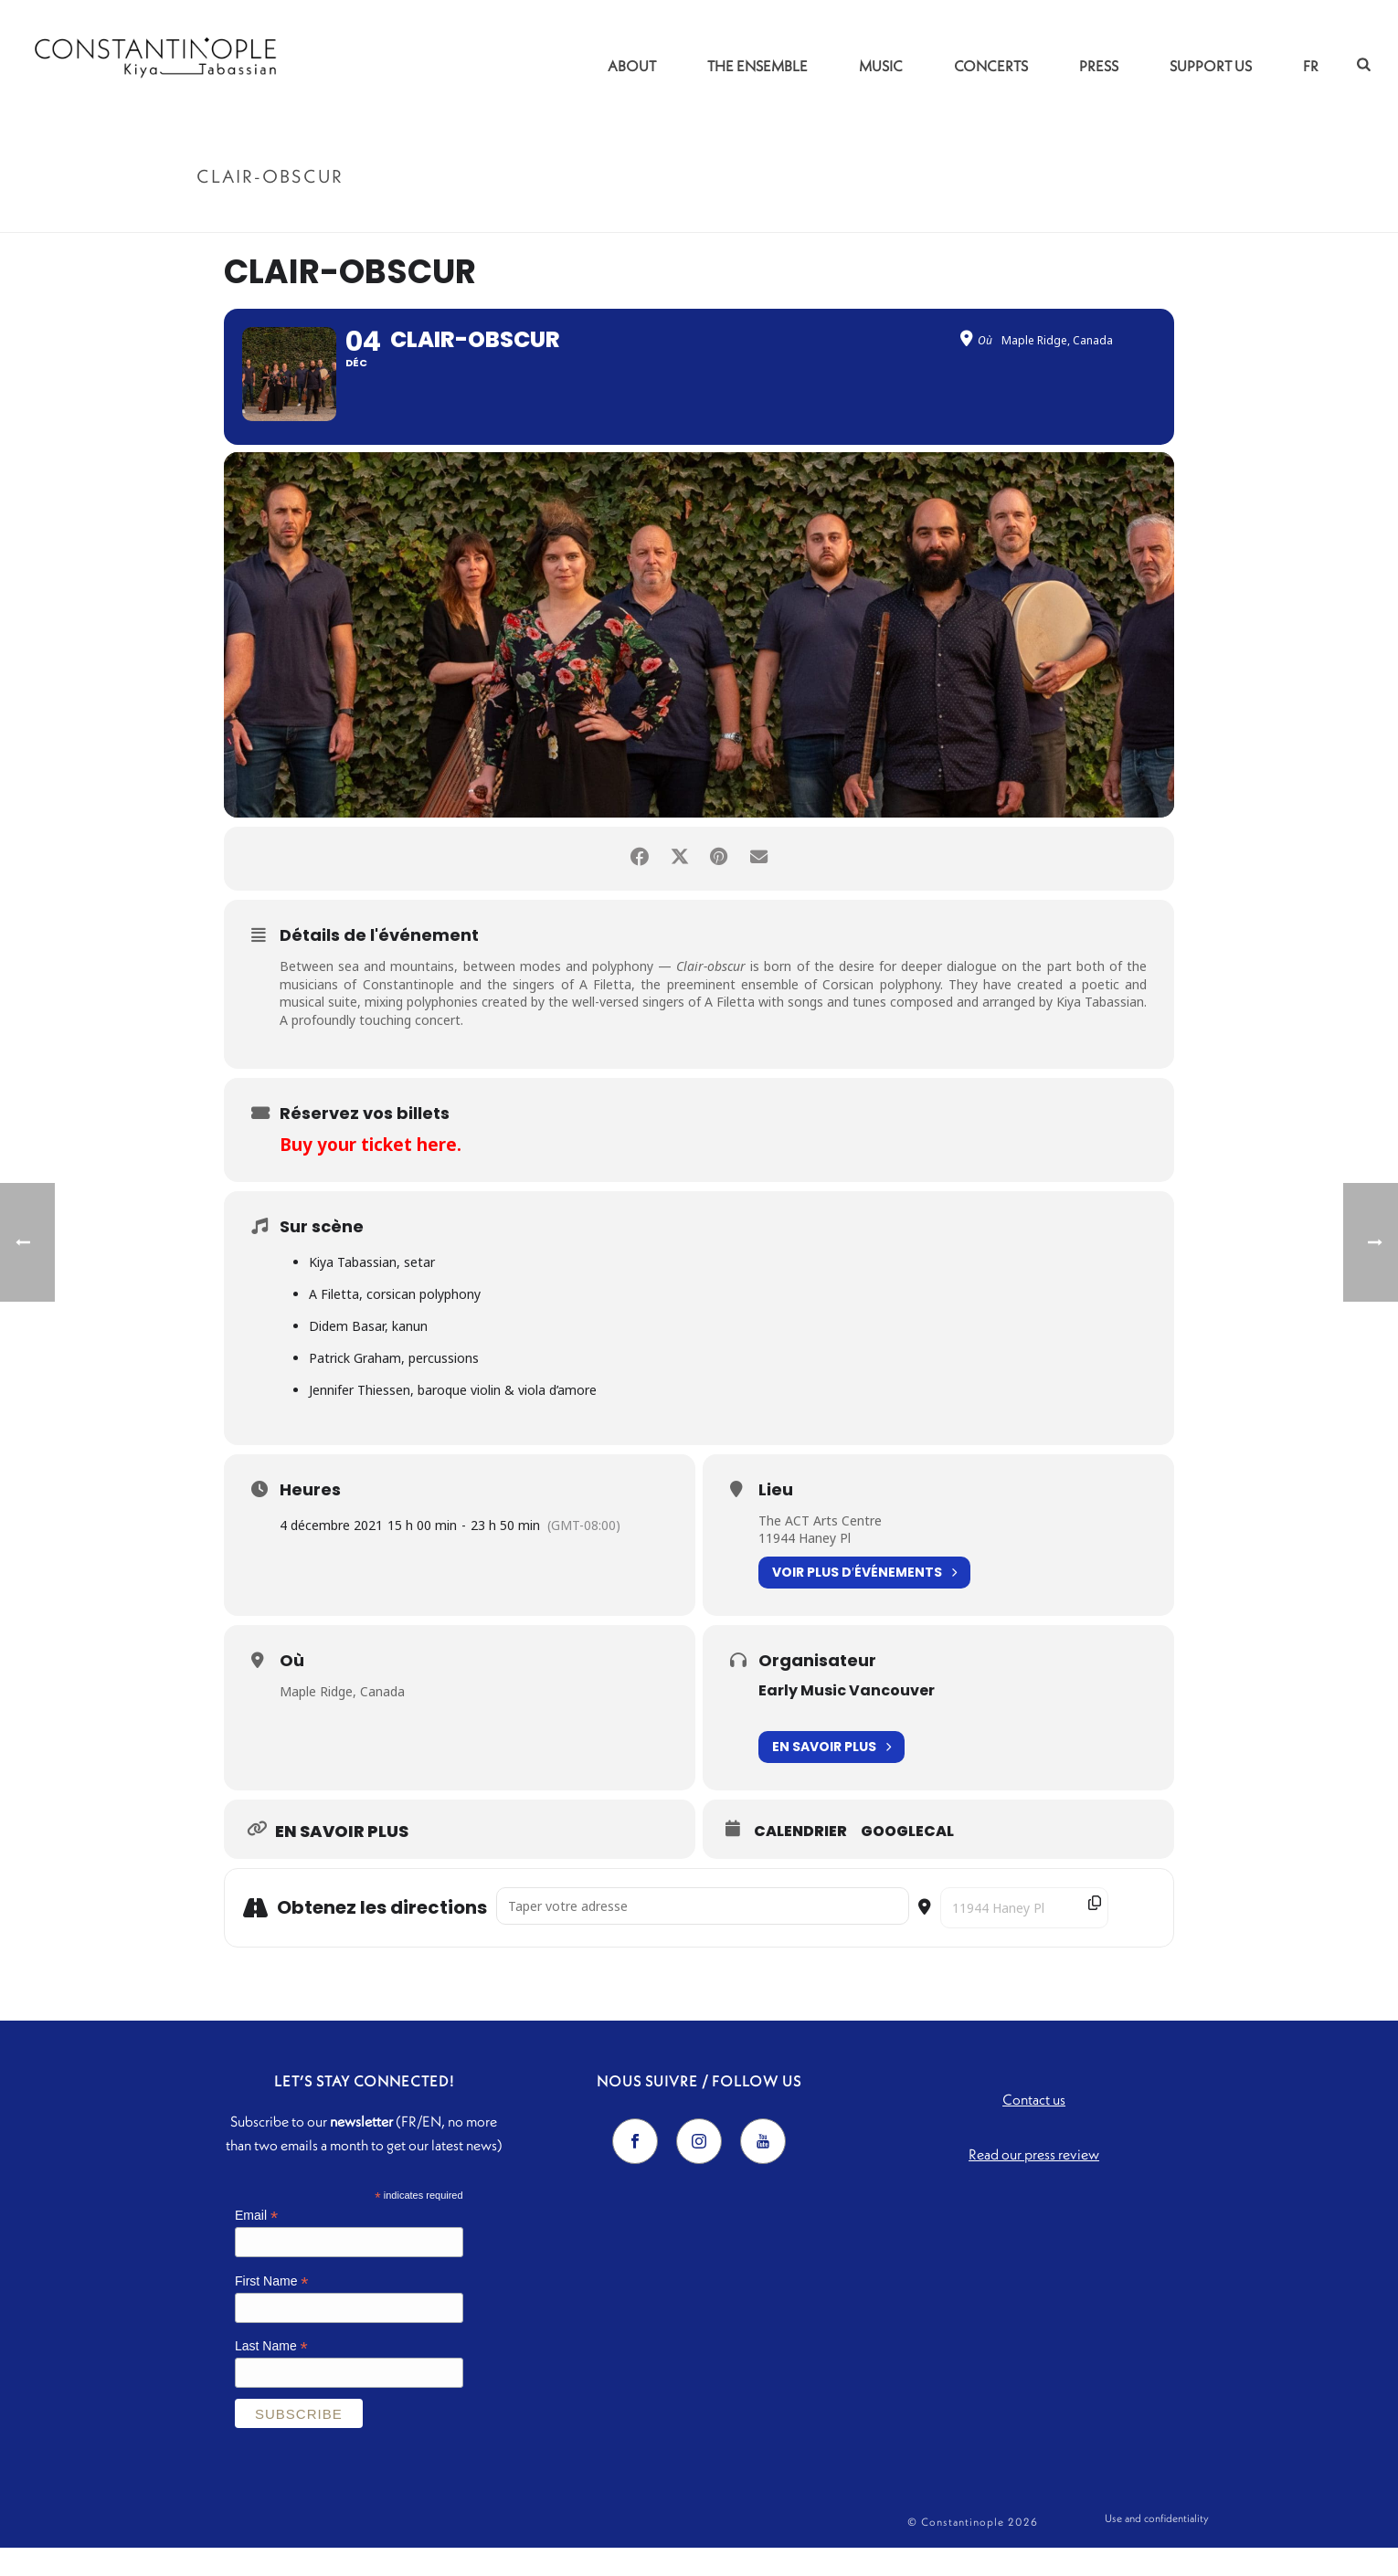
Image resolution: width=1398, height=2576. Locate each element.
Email (256, 2243)
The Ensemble (757, 66)
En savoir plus (831, 1775)
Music (881, 66)
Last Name (271, 2374)
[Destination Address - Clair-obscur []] (1024, 1936)
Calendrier (800, 1860)
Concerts (991, 66)
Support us (1211, 66)
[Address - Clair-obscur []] (702, 1934)
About (632, 66)
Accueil (1084, 215)
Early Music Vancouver (846, 1717)
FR (1311, 66)
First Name (272, 2308)
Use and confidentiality (1157, 2550)
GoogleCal (907, 1860)
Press (1098, 66)
